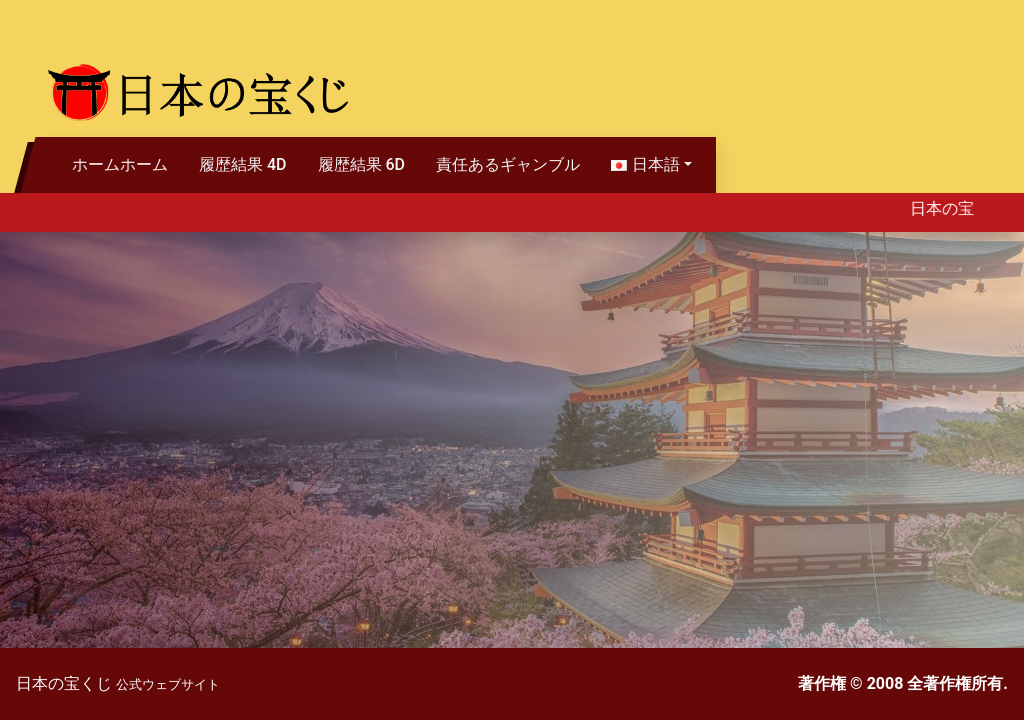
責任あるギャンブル (508, 164)
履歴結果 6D (362, 164)
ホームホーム (120, 164)
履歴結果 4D (243, 164)
